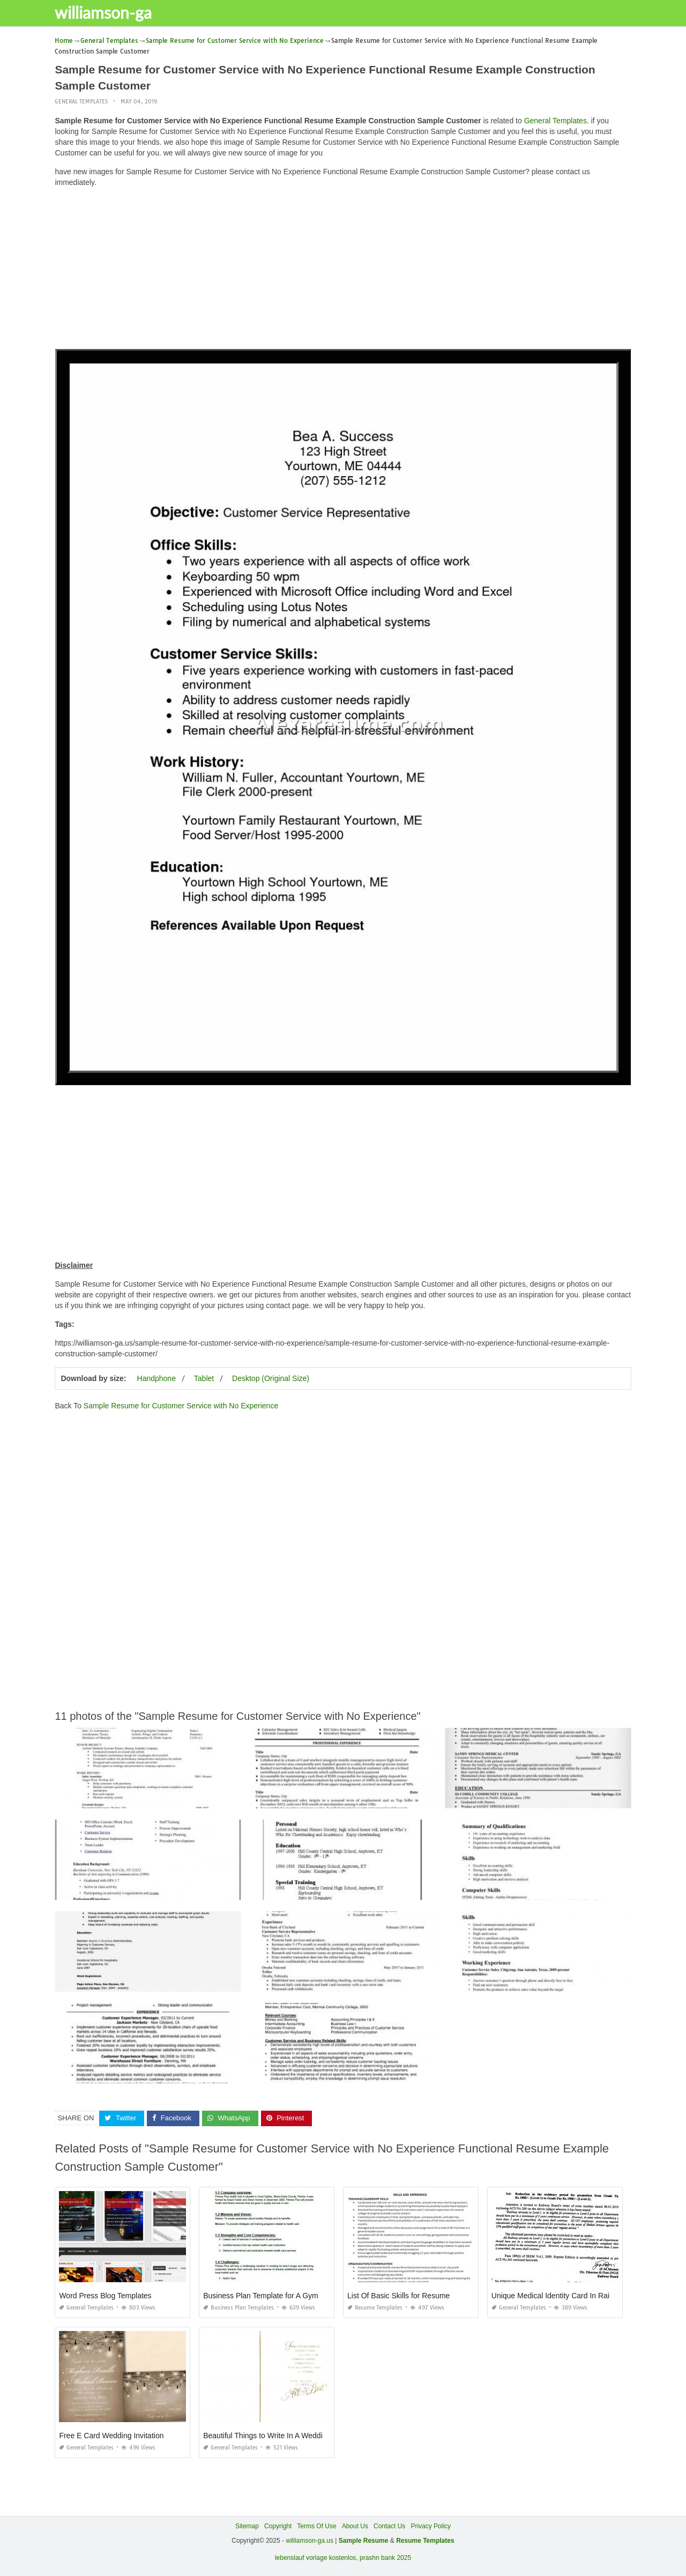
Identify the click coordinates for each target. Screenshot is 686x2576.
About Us (355, 2525)
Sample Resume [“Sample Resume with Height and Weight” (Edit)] (364, 2540)
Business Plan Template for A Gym (260, 2295)
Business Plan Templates (238, 2307)
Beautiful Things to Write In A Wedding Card (276, 2435)
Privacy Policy (431, 2525)
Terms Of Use (316, 2525)
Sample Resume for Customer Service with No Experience (181, 1405)
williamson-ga (108, 12)
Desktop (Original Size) (270, 1378)
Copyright (278, 2525)
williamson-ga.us (309, 2540)
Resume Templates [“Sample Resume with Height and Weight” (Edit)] (425, 2540)
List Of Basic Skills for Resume (398, 2295)
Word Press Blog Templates (105, 2295)
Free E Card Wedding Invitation (111, 2435)
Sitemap (247, 2525)
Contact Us (389, 2525)
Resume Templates (374, 2307)
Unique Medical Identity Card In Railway (557, 2295)
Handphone (156, 1378)
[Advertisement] (343, 271)
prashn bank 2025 (385, 2558)
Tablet (204, 1378)
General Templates (81, 101)
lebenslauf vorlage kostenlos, (316, 2558)
